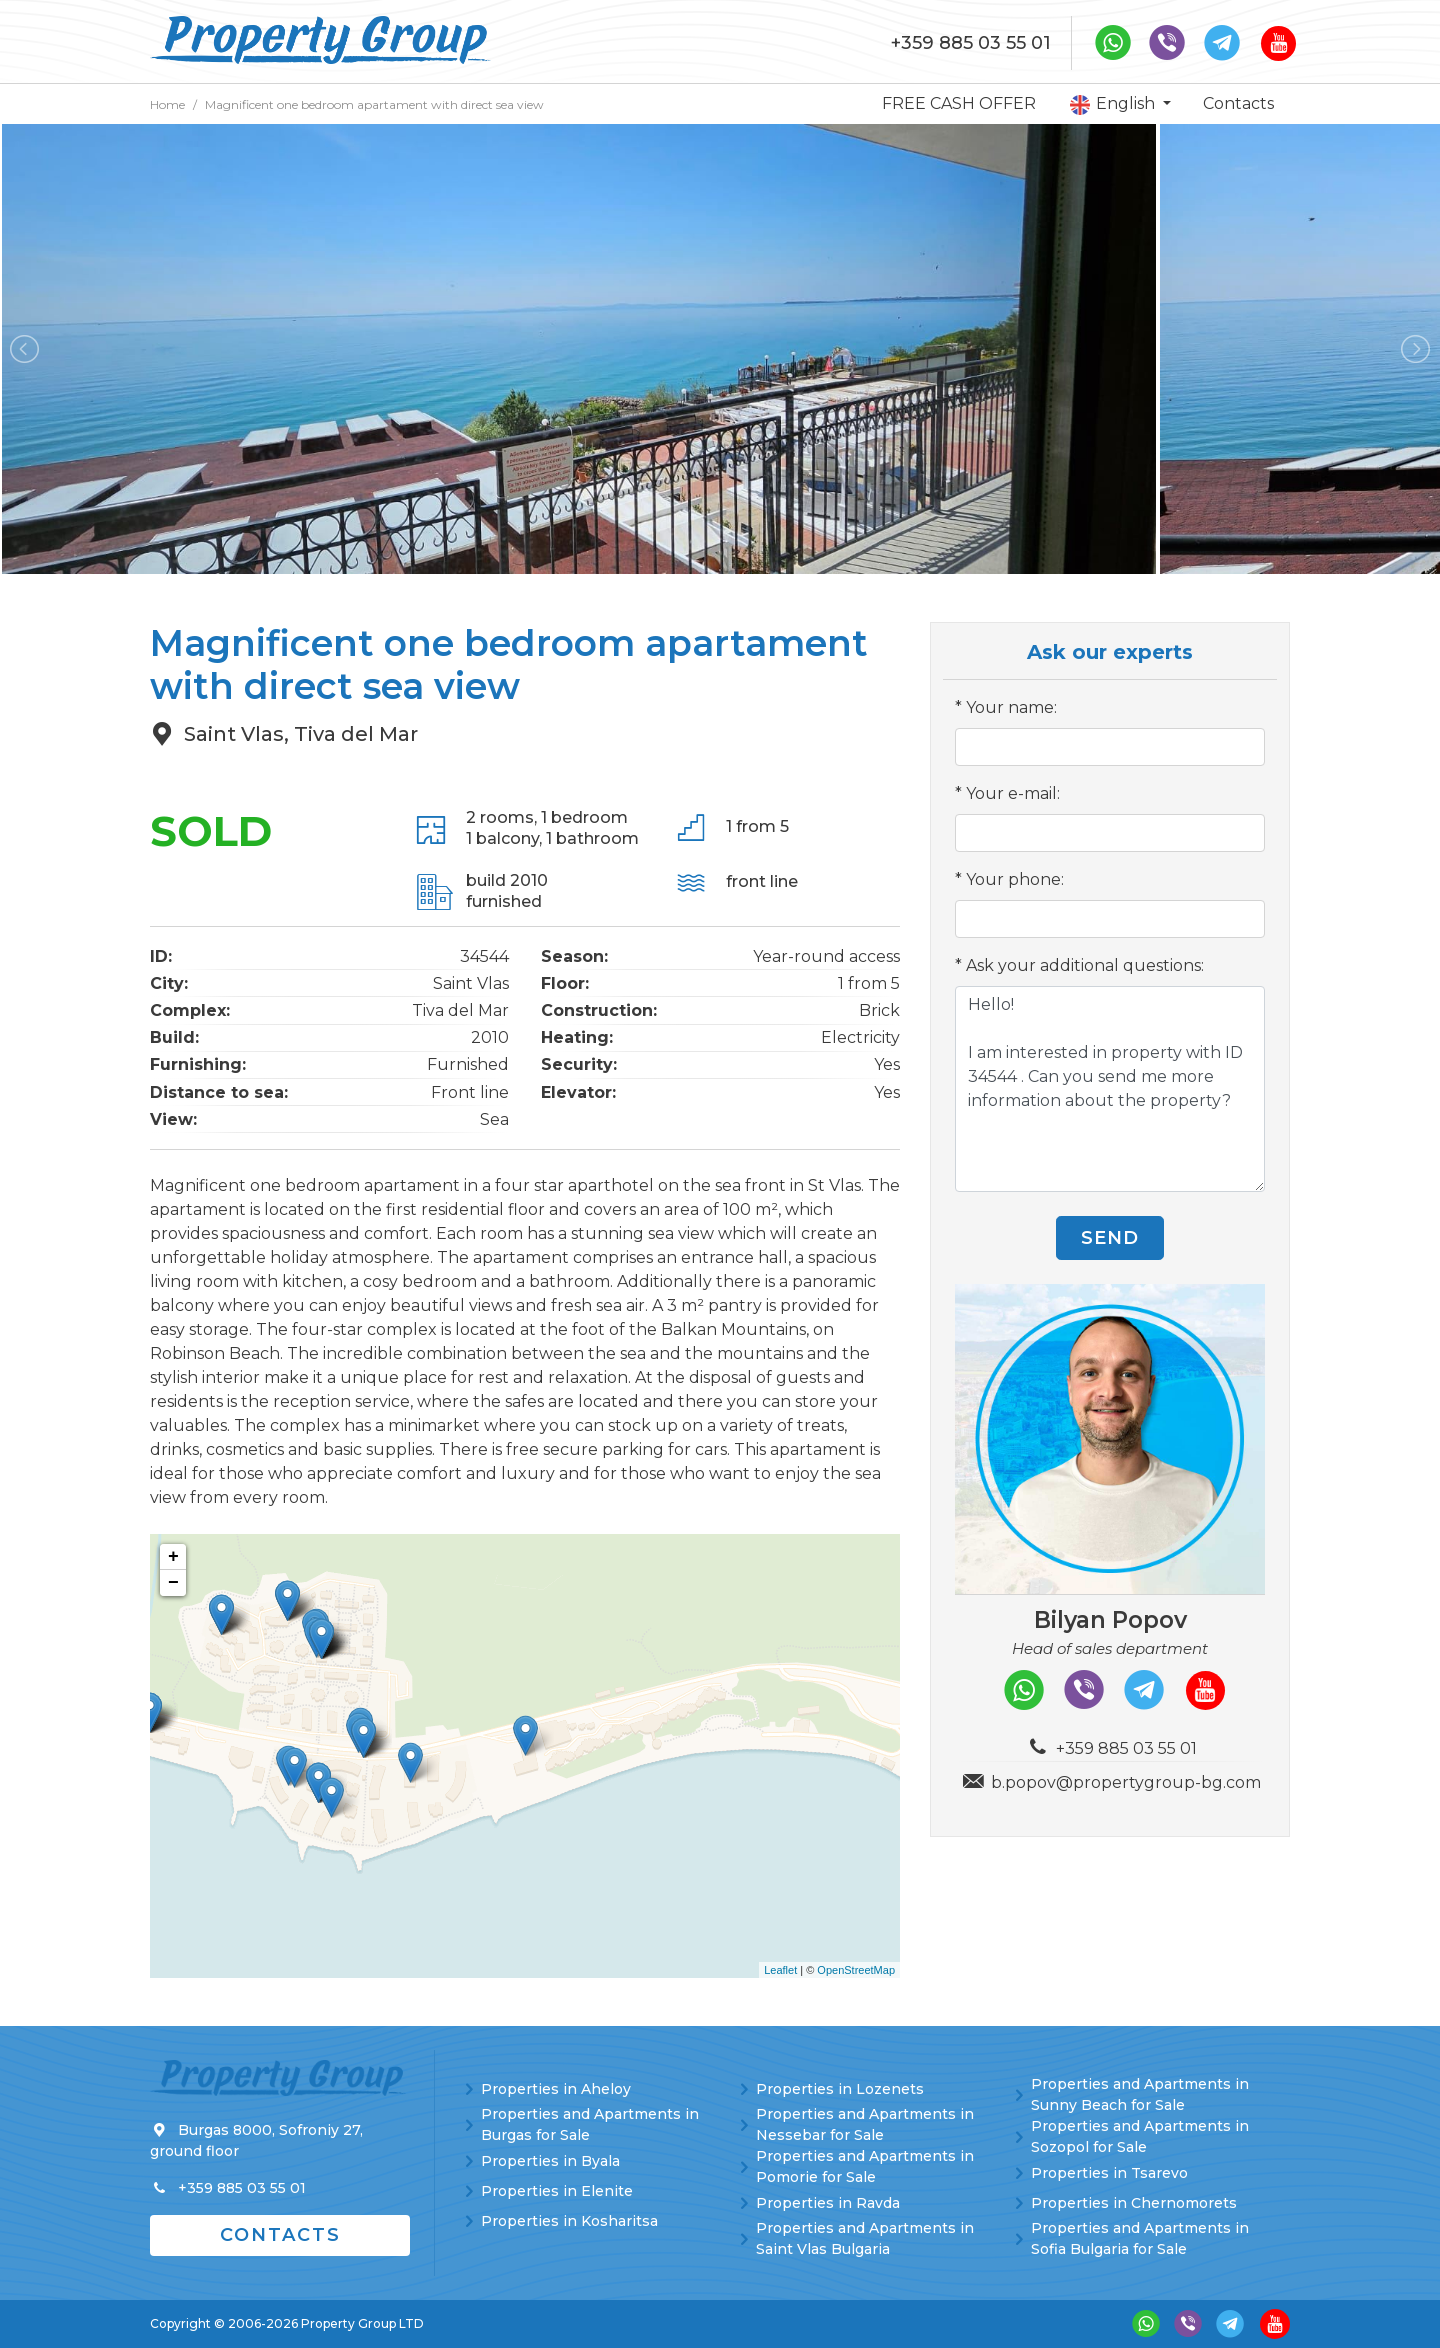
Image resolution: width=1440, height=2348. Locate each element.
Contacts (1238, 103)
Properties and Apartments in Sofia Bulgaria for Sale (1140, 2238)
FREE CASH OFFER (959, 103)
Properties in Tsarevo (1109, 2173)
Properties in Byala (550, 2161)
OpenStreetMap (856, 1970)
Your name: (1011, 707)
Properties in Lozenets (840, 2089)
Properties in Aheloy (556, 2089)
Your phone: (1015, 879)
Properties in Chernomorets (1134, 2203)
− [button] (173, 1583)
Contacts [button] (280, 2235)
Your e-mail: (1013, 793)
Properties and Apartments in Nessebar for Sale (865, 2124)
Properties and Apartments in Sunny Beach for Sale (1140, 2094)
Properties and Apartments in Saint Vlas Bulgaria (865, 2238)
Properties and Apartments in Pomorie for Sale (865, 2166)
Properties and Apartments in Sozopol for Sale (1140, 2136)
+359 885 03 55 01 (971, 43)
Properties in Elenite (557, 2191)
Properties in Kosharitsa (569, 2221)
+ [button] (173, 1557)
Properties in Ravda (828, 2203)
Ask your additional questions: (1085, 965)
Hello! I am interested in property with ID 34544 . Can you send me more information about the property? (1110, 1089)
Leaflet (780, 1970)
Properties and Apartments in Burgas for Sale (590, 2124)
